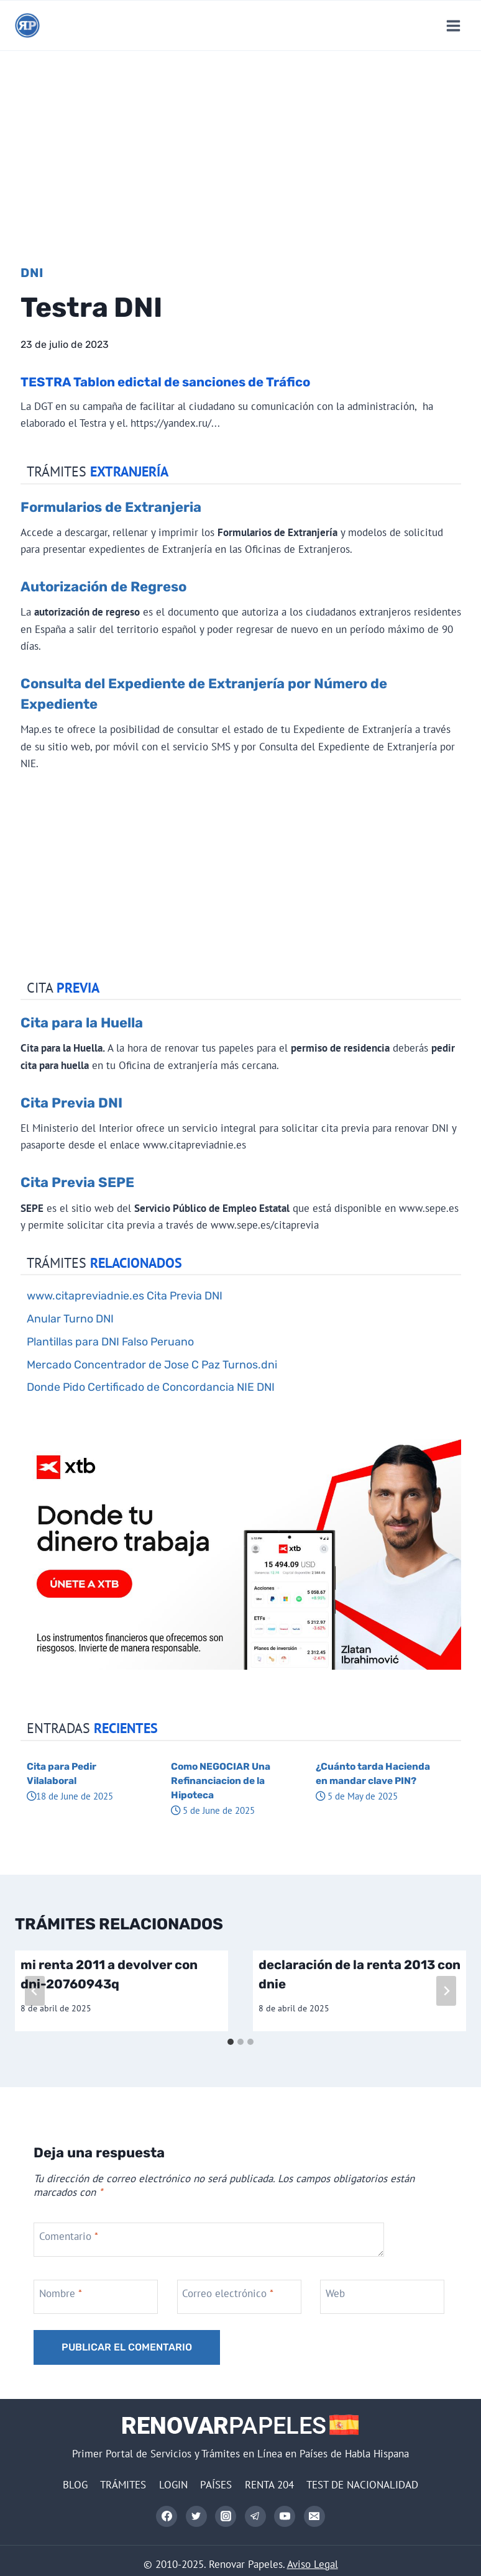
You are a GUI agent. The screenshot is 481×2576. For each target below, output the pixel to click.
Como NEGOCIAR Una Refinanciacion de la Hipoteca (220, 1781)
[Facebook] (166, 2516)
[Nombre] (97, 2297)
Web (335, 2293)
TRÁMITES (123, 2485)
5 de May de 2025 (357, 1796)
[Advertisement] (240, 144)
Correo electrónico (227, 2293)
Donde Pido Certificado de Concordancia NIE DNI (151, 1386)
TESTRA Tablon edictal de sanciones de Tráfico (165, 382)
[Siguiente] (446, 1991)
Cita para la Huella (82, 1022)
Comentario (68, 2236)
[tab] (230, 2042)
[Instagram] (225, 2516)
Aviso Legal (312, 2564)
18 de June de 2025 (70, 1796)
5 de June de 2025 (213, 1810)
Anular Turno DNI (70, 1318)
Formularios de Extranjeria (111, 507)
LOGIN (173, 2485)
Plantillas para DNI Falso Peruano (110, 1341)
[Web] (383, 2297)
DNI (32, 272)
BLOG (75, 2485)
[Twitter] (196, 2516)
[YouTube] (284, 2516)
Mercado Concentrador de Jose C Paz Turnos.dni (152, 1364)
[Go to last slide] (35, 1991)
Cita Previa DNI (71, 1103)
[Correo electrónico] (314, 2516)
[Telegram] (255, 2516)
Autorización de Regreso (103, 586)
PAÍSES (216, 2485)
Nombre (60, 2293)
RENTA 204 (269, 2485)
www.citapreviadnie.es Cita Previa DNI (124, 1295)
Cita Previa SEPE (77, 1182)
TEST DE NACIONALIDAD (362, 2485)
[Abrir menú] (453, 25)
